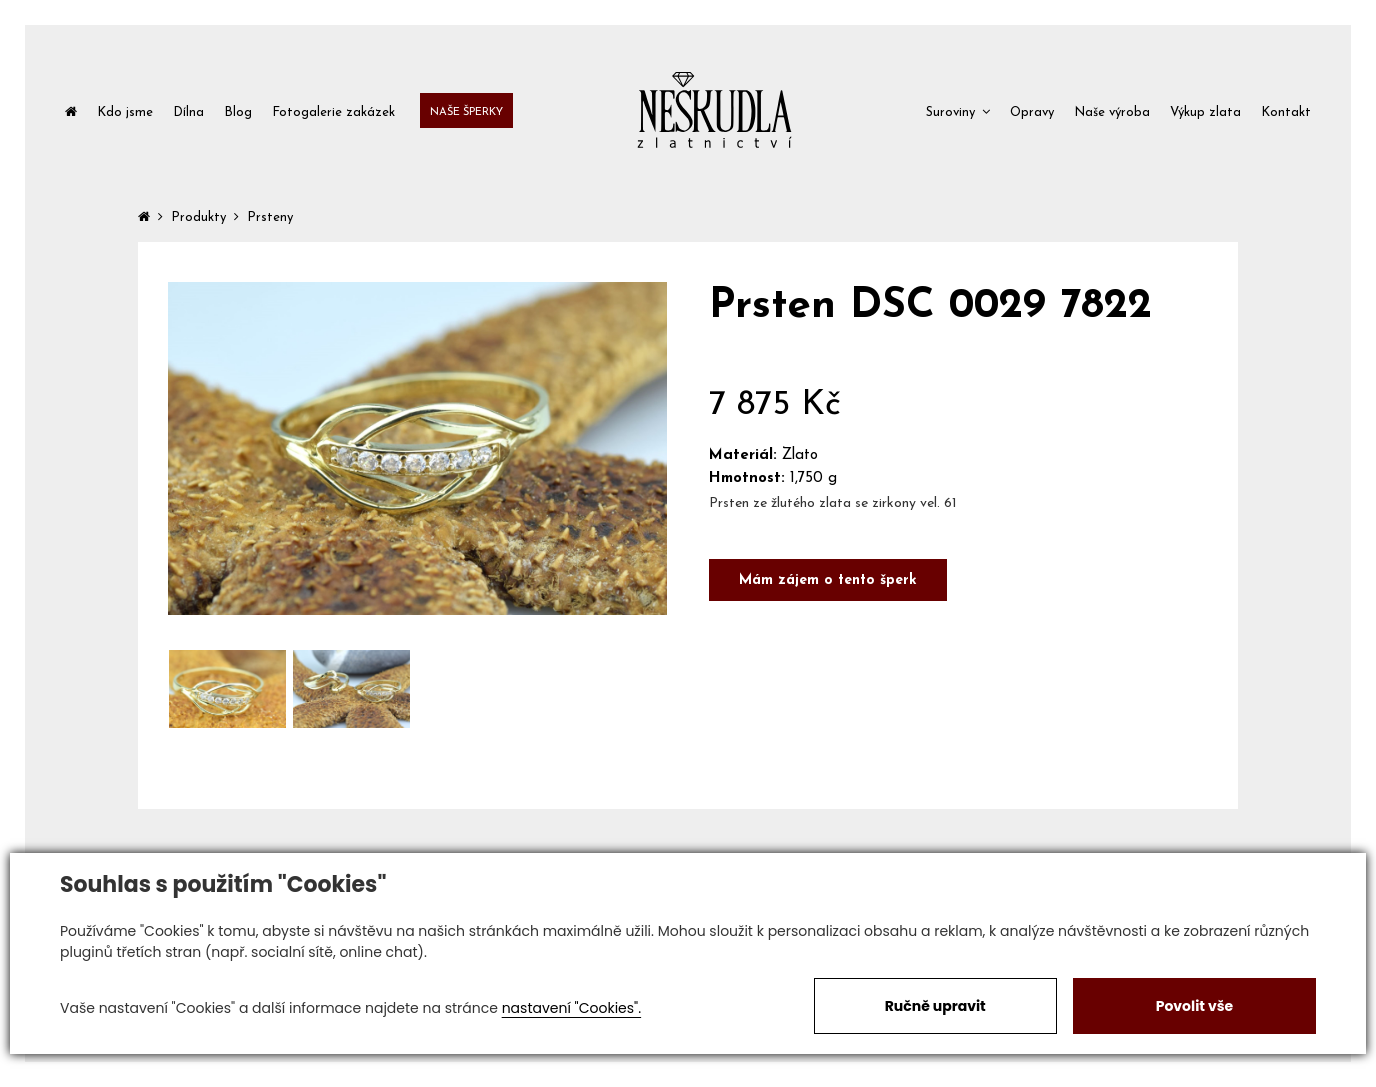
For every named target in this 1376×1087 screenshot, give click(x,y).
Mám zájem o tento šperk (828, 580)
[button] (958, 110)
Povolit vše (1194, 1006)
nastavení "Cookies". (571, 1008)
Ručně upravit (935, 1006)
